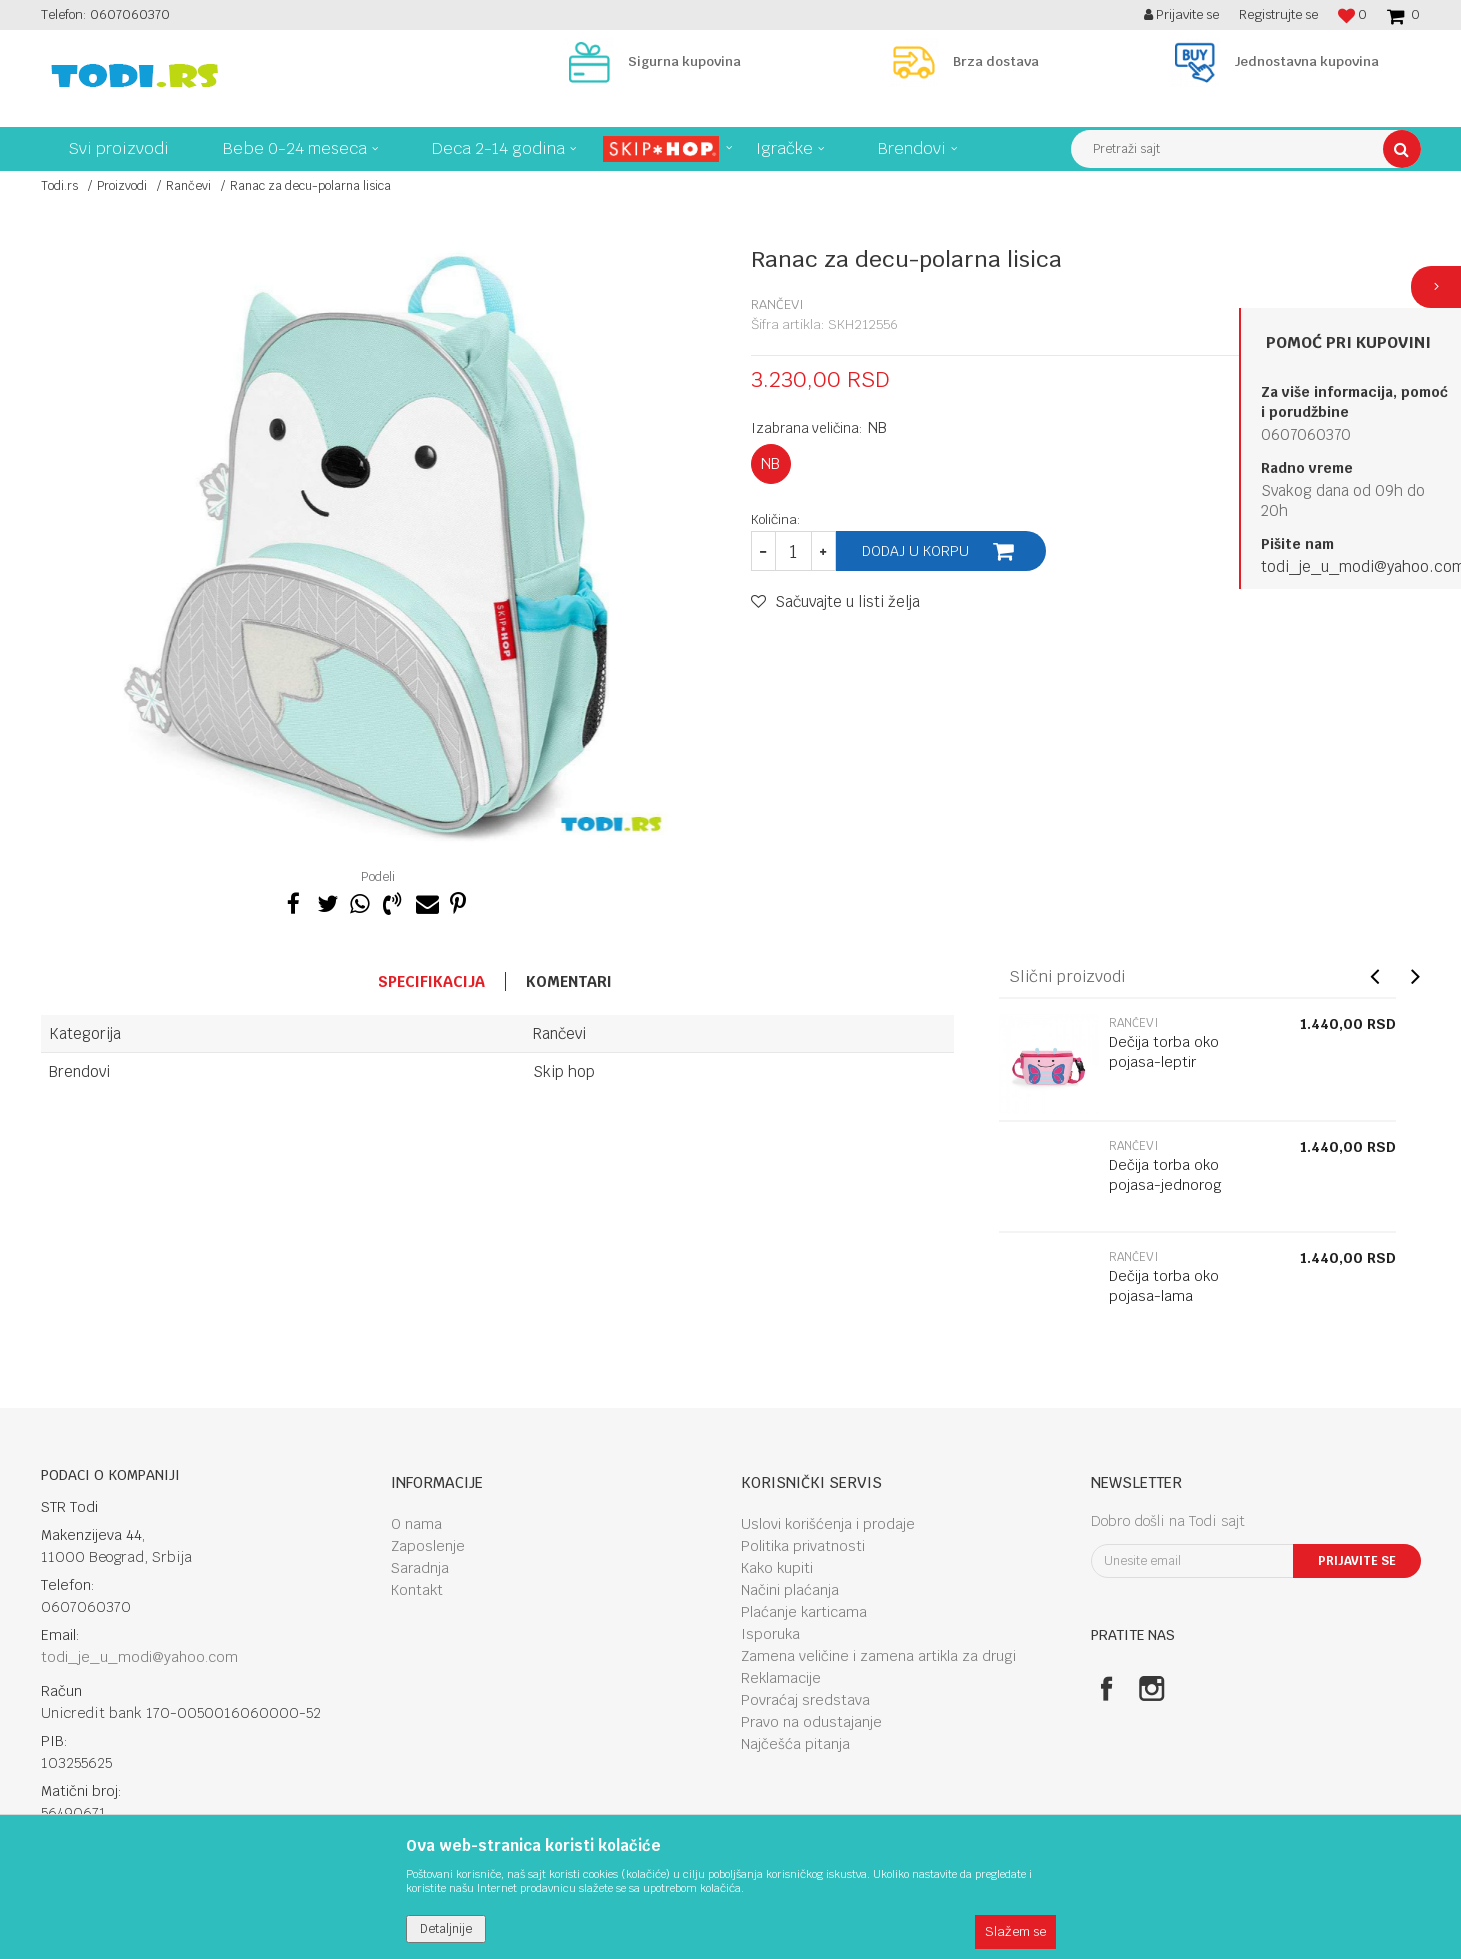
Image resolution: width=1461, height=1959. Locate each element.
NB (770, 463)
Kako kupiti (777, 1568)
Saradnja (420, 1568)
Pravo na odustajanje (811, 1722)
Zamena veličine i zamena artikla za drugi (878, 1656)
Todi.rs (59, 186)
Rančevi (188, 186)
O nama (416, 1524)
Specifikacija (431, 981)
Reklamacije (781, 1678)
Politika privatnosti (803, 1546)
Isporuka (770, 1634)
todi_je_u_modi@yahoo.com (139, 1657)
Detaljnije (446, 1929)
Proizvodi (122, 186)
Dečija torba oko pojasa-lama (1164, 1286)
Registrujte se (1278, 14)
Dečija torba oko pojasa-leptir (1164, 1052)
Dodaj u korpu (915, 551)
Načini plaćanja (790, 1590)
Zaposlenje (428, 1546)
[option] (381, 547)
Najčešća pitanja (795, 1744)
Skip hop (564, 1071)
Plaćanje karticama (804, 1612)
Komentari (569, 981)
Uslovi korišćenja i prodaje (828, 1524)
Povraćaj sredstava (805, 1700)
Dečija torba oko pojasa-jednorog (1165, 1175)
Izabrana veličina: (819, 427)
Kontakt (417, 1590)
